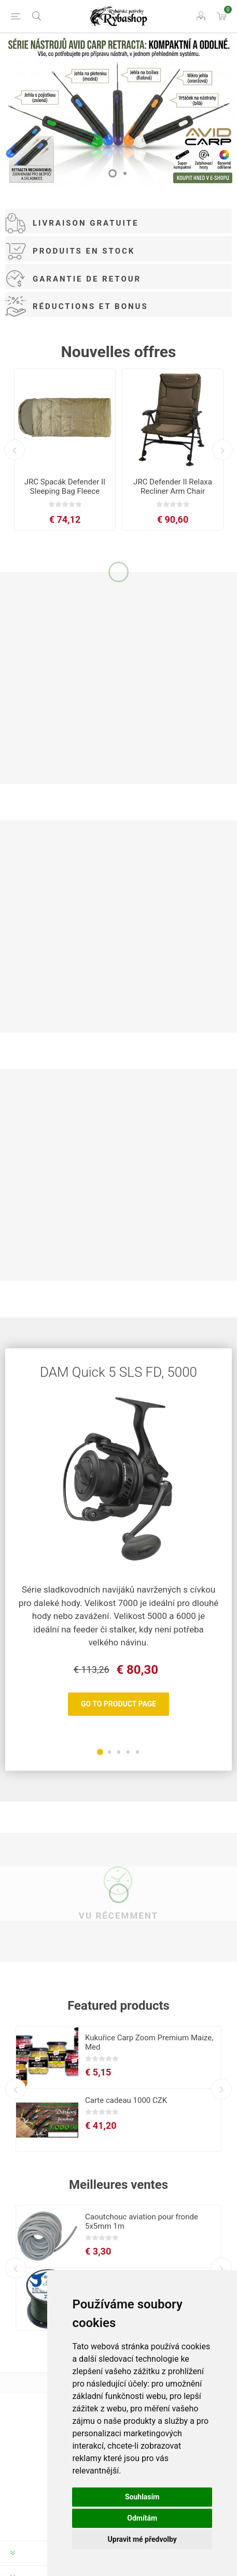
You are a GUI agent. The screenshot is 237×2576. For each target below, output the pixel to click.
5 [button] (137, 1752)
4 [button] (128, 1752)
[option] (118, 111)
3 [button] (119, 1752)
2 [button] (125, 173)
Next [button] (222, 449)
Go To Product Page (118, 1704)
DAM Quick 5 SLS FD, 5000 (118, 1372)
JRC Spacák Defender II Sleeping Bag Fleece (64, 486)
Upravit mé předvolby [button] (142, 2539)
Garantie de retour (87, 279)
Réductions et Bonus (90, 306)
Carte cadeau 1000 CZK (126, 2100)
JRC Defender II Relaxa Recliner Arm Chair (172, 486)
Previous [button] (14, 449)
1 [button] (112, 173)
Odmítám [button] (142, 2518)
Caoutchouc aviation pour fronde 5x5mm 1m (141, 2221)
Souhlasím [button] (142, 2497)
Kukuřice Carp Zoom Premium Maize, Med (149, 2042)
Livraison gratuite (85, 223)
